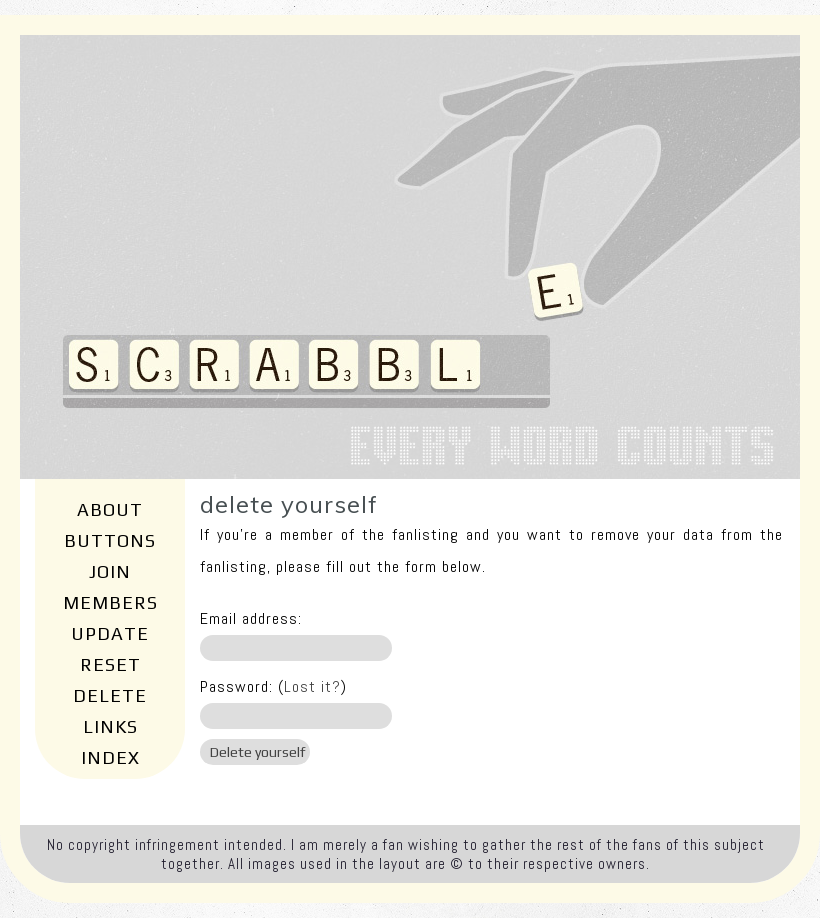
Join (110, 571)
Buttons (110, 540)
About (110, 509)
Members (110, 602)
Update (110, 633)
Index (110, 757)
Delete (110, 695)
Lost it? (312, 686)
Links (110, 726)
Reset (110, 664)
